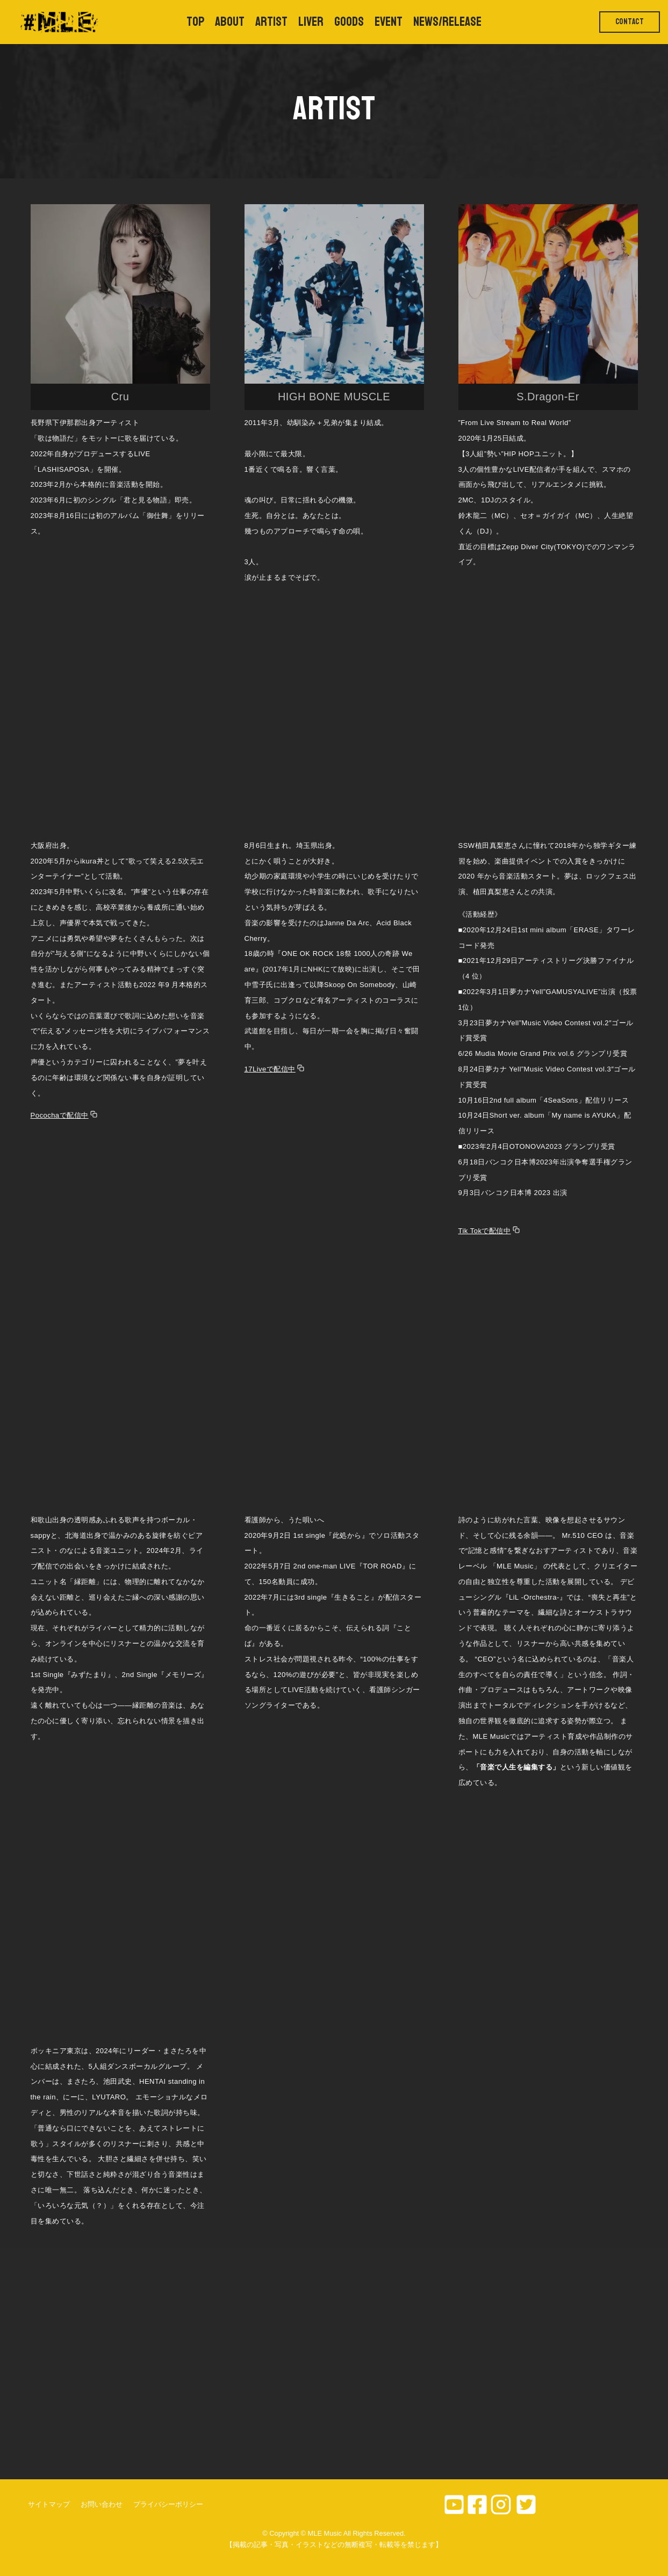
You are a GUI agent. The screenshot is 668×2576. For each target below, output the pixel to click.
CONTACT (629, 22)
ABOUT (230, 22)
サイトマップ (49, 2504)
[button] (120, 307)
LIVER (311, 22)
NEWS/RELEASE (447, 22)
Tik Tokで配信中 (484, 1231)
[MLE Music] (57, 22)
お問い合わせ (102, 2504)
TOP (195, 22)
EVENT (389, 22)
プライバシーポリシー (168, 2504)
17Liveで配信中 (270, 1069)
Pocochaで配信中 (60, 1115)
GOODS (349, 22)
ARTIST (271, 22)
